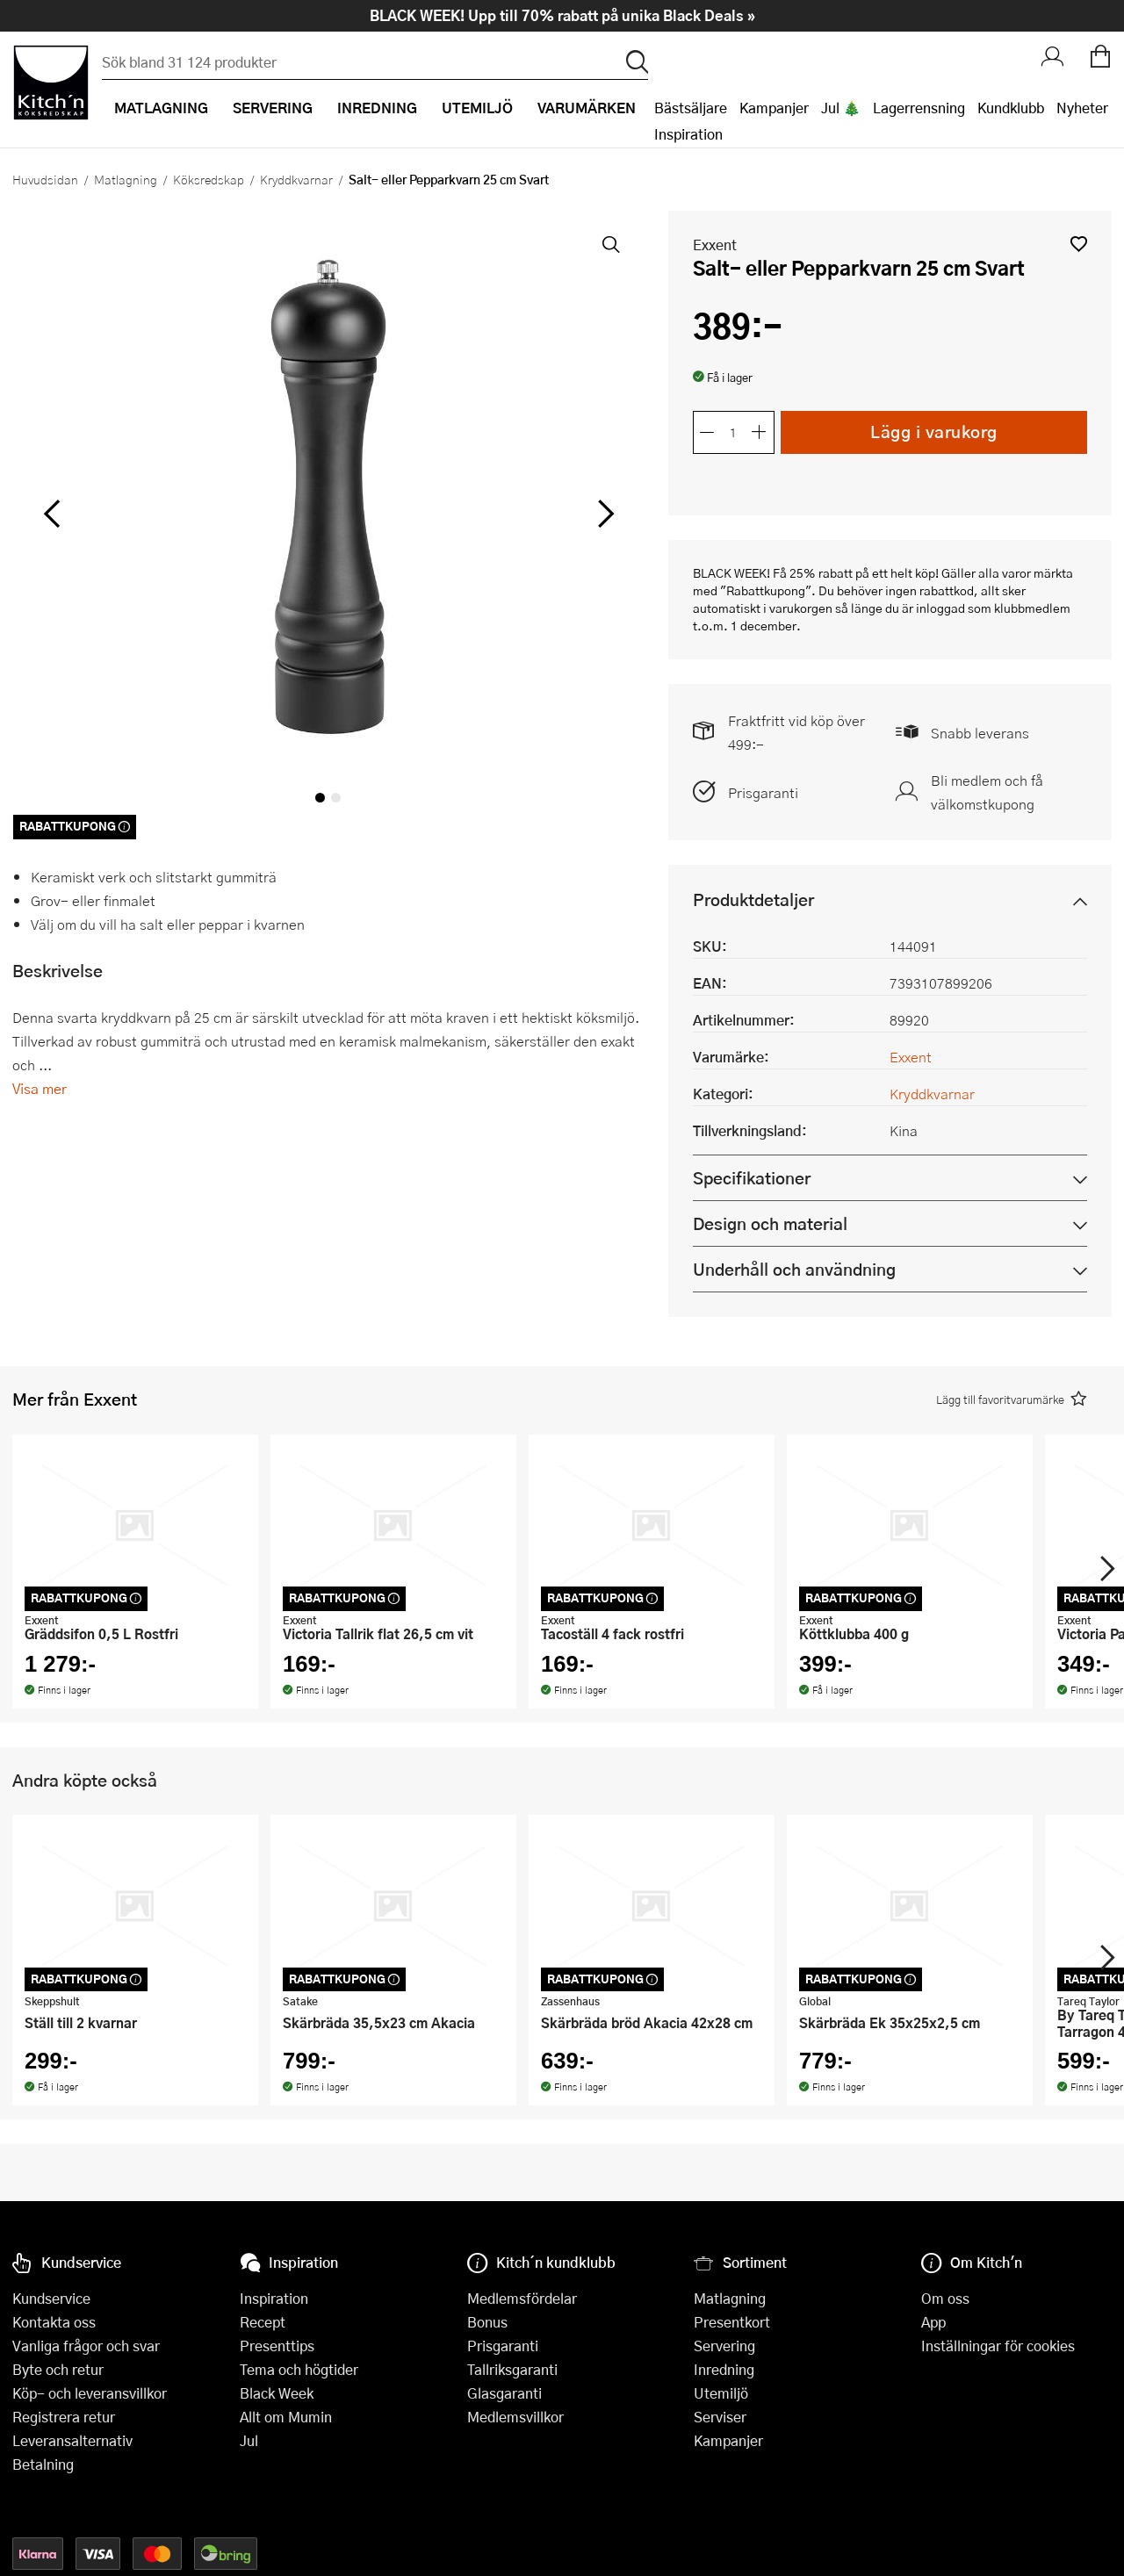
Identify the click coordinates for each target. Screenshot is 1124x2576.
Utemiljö (721, 2393)
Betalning (43, 2464)
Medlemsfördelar (522, 2298)
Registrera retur (63, 2417)
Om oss (945, 2298)
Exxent (715, 244)
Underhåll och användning (794, 1269)
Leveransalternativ (72, 2440)
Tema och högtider (299, 2369)
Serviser (720, 2417)
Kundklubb (1010, 107)
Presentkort (732, 2322)
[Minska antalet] (707, 432)
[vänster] (52, 513)
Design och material (770, 1223)
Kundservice (51, 2298)
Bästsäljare (690, 107)
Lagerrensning (919, 107)
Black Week (276, 2393)
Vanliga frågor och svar (86, 2345)
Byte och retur (58, 2369)
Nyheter (1082, 107)
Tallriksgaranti (512, 2369)
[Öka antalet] (760, 432)
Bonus (487, 2322)
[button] (1078, 243)
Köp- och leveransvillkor (89, 2393)
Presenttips (277, 2345)
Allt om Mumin (286, 2417)
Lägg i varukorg (934, 431)
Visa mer (39, 1088)
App (933, 2322)
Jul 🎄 (841, 107)
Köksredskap (208, 179)
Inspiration (688, 134)
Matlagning (125, 179)
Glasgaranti (504, 2393)
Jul (249, 2440)
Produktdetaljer (753, 899)
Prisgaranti (763, 792)
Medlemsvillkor (515, 2417)
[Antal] (733, 432)
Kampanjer (774, 107)
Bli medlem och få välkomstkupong (987, 792)
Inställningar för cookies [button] (998, 2345)
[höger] (603, 513)
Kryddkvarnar (296, 179)
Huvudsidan (45, 179)
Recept (262, 2322)
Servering (724, 2345)
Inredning (724, 2369)
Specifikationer (752, 1178)
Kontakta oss (54, 2322)
